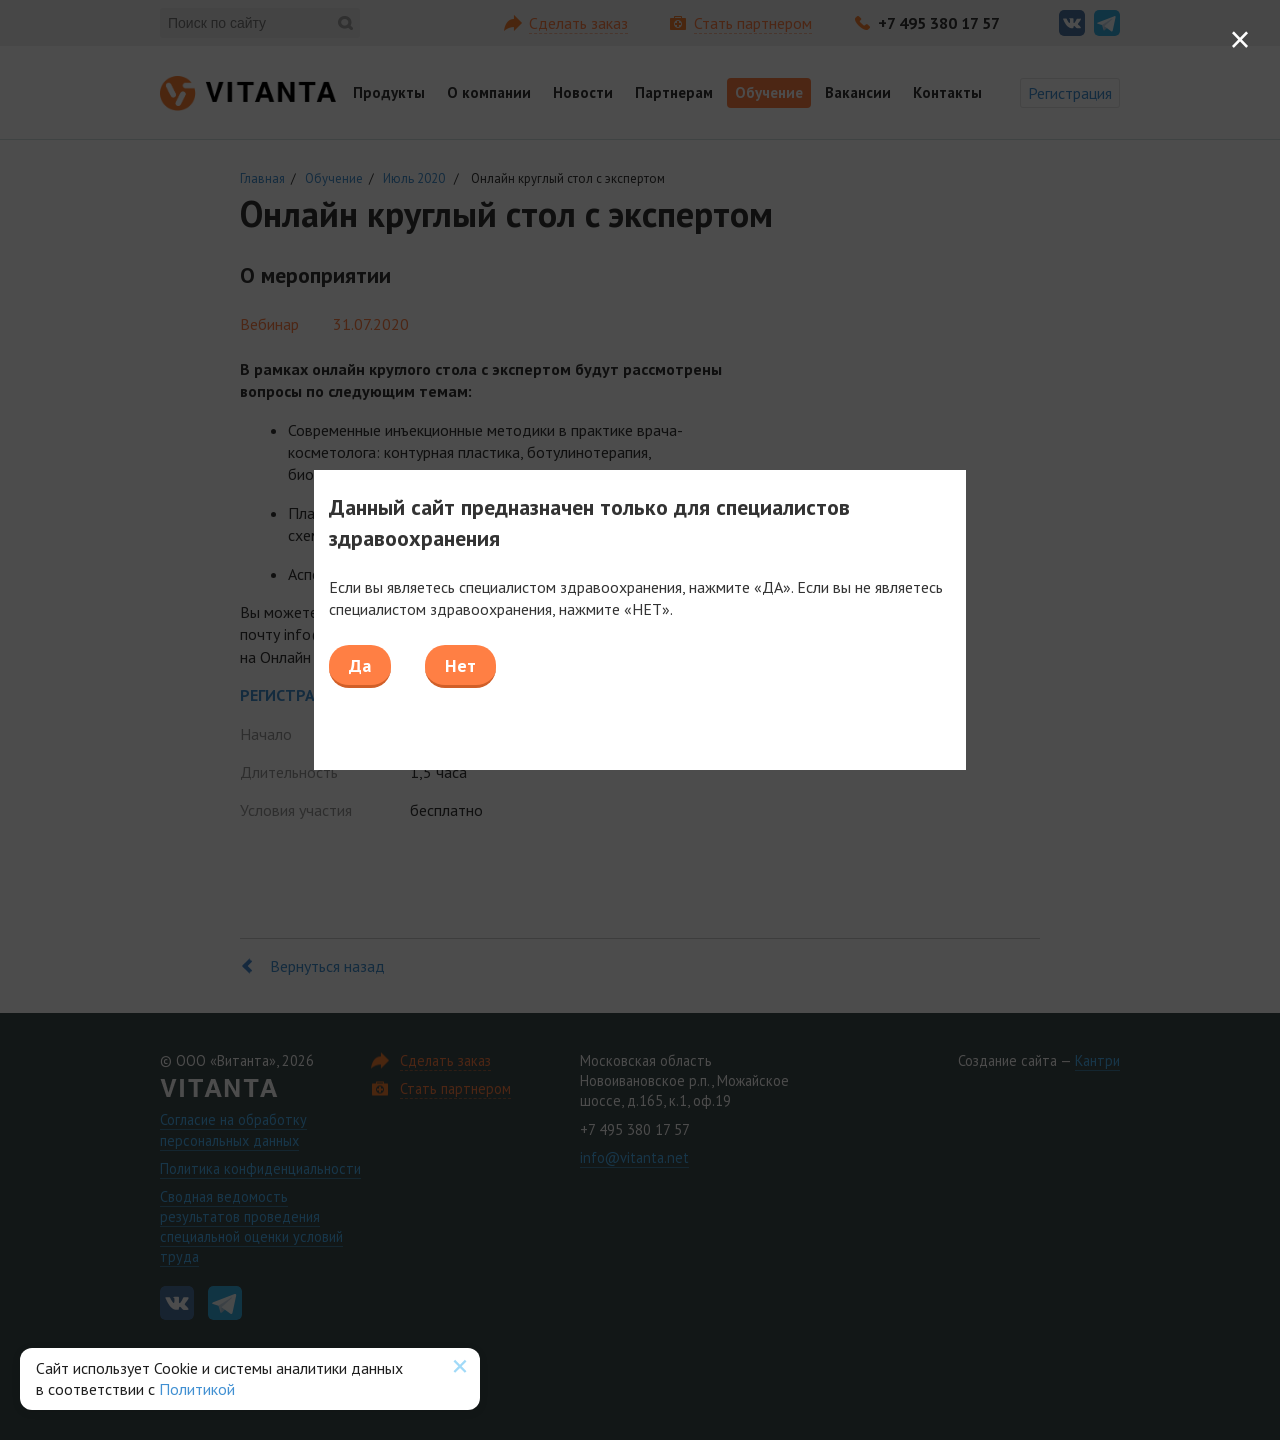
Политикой (197, 1389)
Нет (460, 665)
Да (360, 665)
